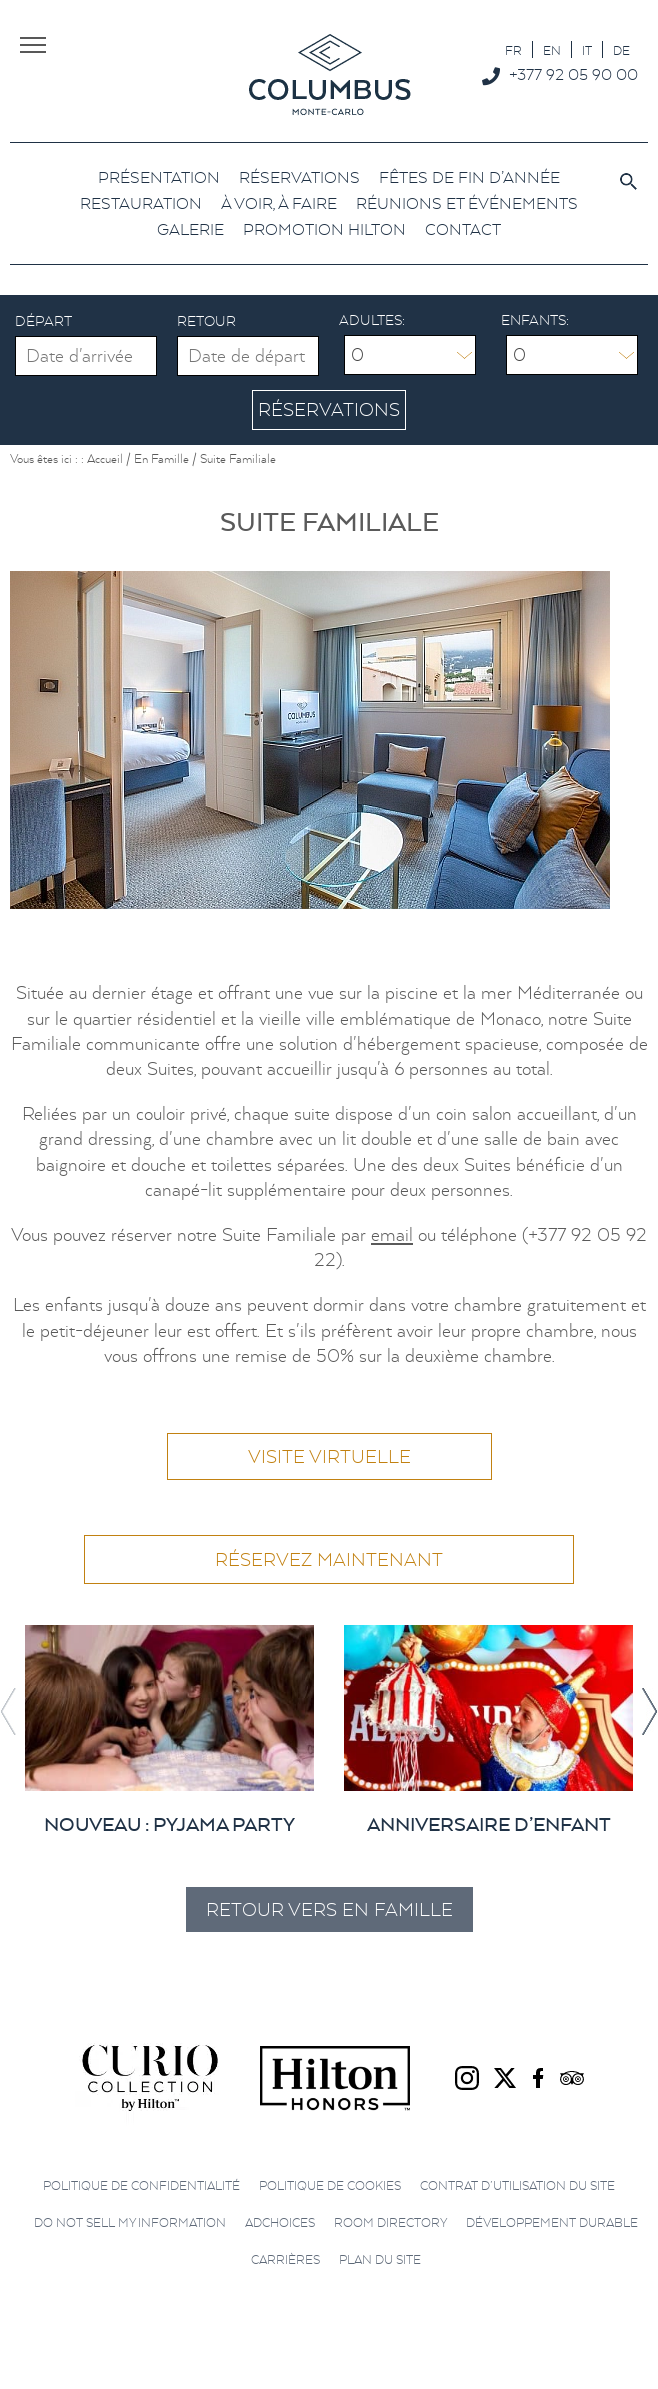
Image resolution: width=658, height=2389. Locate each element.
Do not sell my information (130, 2223)
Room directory (390, 2223)
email (392, 1234)
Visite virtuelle (329, 1457)
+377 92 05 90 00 (573, 74)
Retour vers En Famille (329, 1909)
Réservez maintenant (329, 1560)
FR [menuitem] (513, 50)
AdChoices (280, 2223)
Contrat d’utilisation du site (517, 2185)
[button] (649, 1711)
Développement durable (552, 2223)
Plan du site (380, 2260)
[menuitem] (513, 49)
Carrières (285, 2260)
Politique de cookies (330, 2185)
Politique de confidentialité (141, 2185)
